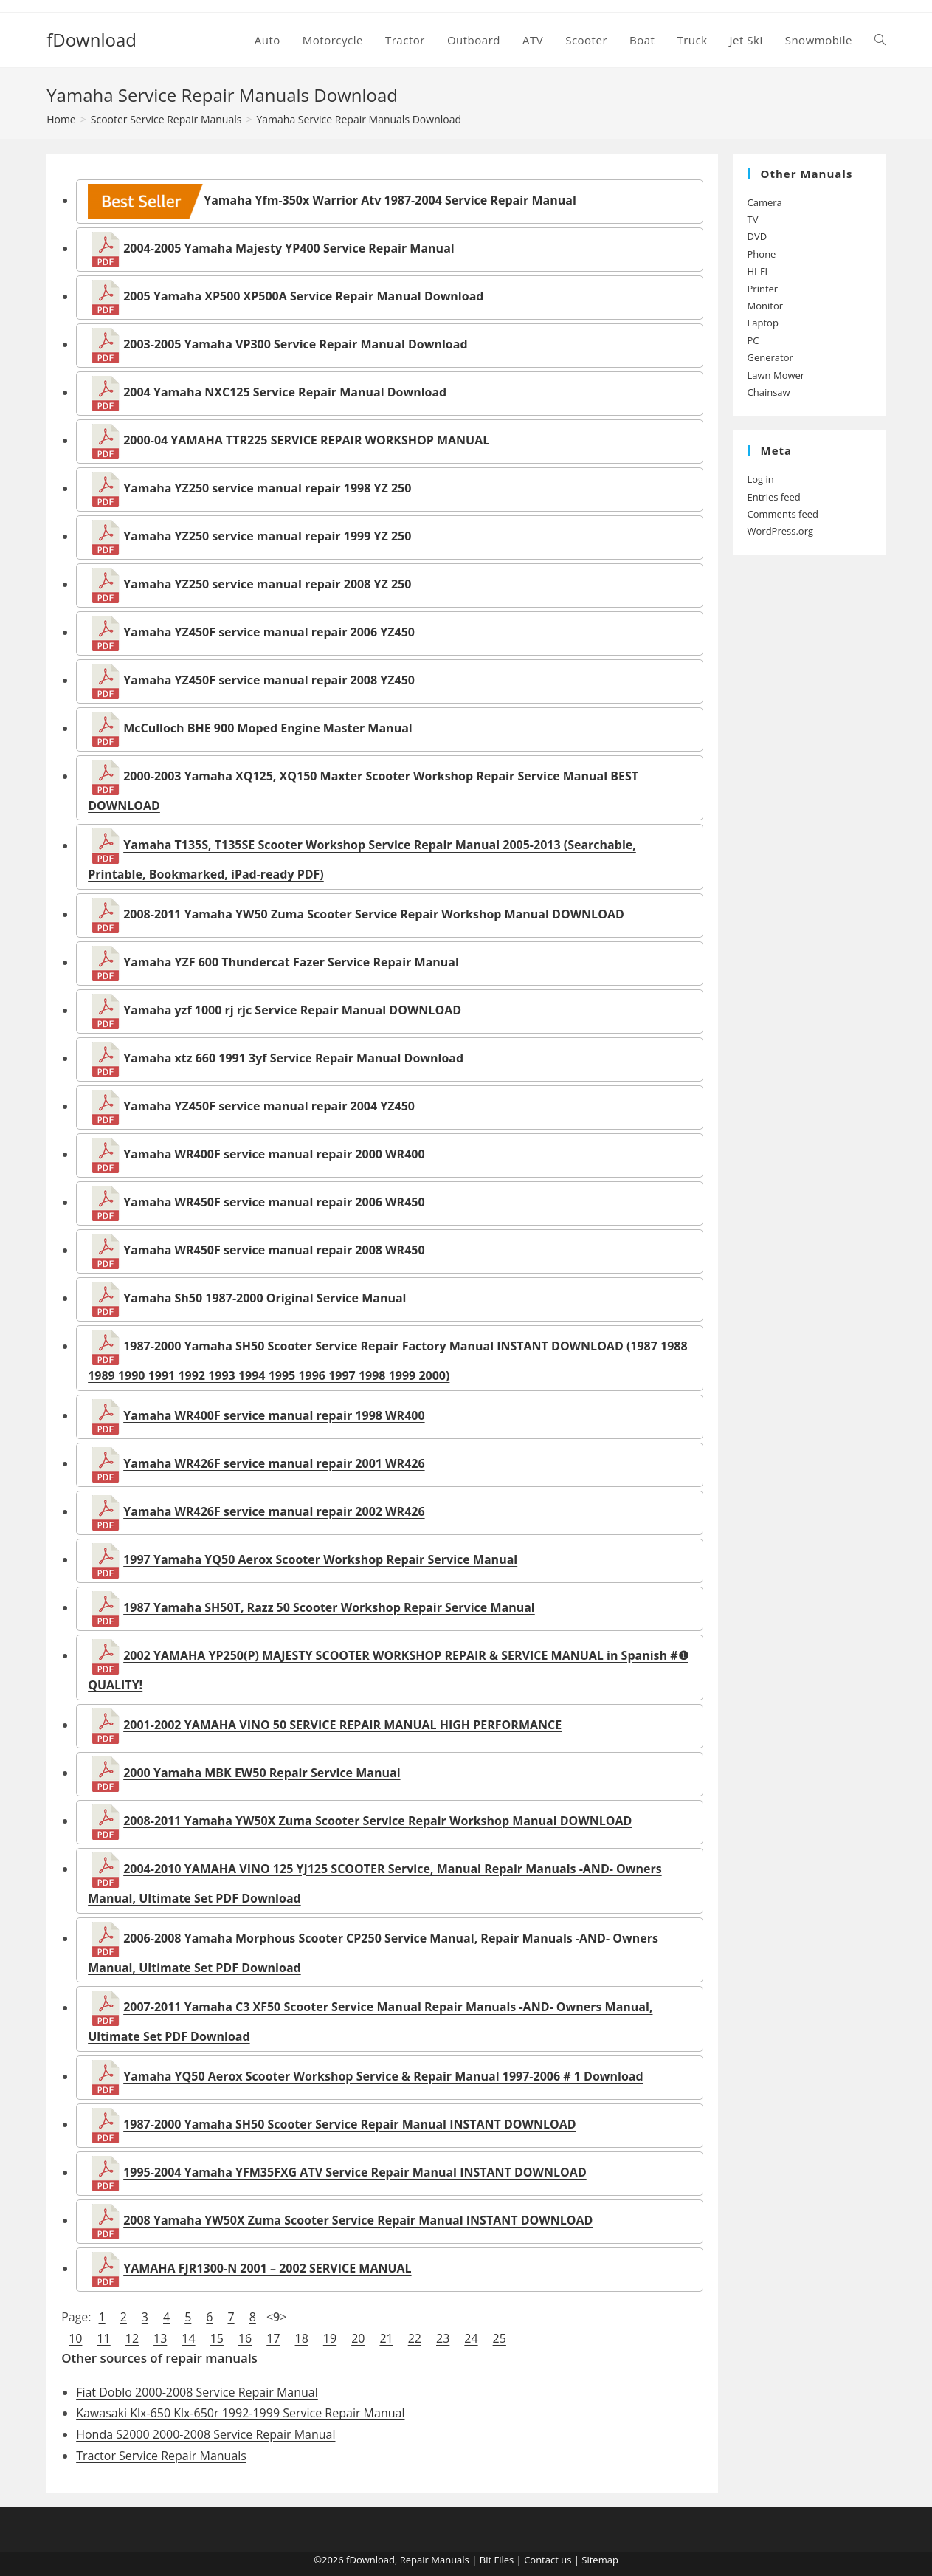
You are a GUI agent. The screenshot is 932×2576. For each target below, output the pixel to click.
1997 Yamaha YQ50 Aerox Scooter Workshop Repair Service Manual (320, 1559)
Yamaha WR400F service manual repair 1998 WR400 (273, 1415)
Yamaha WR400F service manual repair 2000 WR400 (273, 1154)
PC (753, 340)
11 (103, 2338)
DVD (757, 236)
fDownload (91, 39)
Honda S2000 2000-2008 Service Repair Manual (205, 2434)
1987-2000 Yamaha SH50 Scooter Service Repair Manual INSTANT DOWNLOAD (349, 2124)
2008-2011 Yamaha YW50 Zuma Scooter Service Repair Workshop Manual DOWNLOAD (373, 914)
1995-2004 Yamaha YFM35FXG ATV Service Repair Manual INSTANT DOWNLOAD (355, 2172)
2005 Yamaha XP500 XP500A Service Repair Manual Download (303, 296)
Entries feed (774, 497)
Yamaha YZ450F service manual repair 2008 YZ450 (269, 680)
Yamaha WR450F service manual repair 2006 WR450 (273, 1202)
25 (499, 2338)
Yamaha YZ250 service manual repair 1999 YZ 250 (267, 536)
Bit (485, 2559)
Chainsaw (769, 392)
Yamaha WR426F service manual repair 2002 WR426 (273, 1511)
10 (75, 2338)
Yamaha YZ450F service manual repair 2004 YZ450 (269, 1106)
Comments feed (783, 514)
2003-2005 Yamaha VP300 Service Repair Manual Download (295, 344)
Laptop (763, 322)
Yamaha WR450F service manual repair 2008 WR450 (273, 1250)
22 (414, 2338)
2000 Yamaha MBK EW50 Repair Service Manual (261, 1773)
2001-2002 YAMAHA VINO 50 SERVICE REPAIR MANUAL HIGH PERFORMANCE (342, 1725)
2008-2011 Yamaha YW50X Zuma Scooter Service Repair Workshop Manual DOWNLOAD (377, 1821)
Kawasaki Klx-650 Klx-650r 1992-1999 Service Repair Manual (240, 2413)
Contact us (547, 2559)
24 (470, 2338)
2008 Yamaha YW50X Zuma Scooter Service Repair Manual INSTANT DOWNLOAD (358, 2220)
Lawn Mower (776, 375)
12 (132, 2338)
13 (160, 2338)
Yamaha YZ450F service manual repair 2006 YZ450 (269, 632)
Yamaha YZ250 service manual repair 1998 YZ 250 (267, 488)
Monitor (766, 305)
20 (358, 2338)
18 (301, 2338)
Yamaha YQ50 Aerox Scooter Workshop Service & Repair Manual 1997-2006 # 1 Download (383, 2076)
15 (217, 2338)
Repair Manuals (434, 2559)
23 (442, 2338)
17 (273, 2338)
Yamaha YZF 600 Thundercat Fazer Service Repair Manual (291, 962)
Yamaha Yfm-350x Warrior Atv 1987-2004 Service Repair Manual (332, 200)
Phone (762, 254)
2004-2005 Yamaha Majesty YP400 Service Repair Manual (289, 248)
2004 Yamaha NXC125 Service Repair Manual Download (284, 392)
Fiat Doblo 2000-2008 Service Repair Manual (197, 2392)
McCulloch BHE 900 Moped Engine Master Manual (268, 728)
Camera (765, 202)
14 (188, 2338)
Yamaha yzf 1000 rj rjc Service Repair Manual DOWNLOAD (292, 1010)
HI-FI (758, 271)
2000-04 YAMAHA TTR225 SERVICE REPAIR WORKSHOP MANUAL (306, 440)
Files (504, 2559)
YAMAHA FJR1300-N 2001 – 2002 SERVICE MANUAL (267, 2268)
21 (386, 2338)
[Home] (61, 119)
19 (329, 2338)
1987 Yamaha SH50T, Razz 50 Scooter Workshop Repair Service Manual (329, 1607)
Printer (763, 288)
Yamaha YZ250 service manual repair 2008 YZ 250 (267, 584)
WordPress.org (781, 530)
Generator (770, 357)
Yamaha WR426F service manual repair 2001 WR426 (273, 1463)
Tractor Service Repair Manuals (161, 2456)
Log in (761, 479)
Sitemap (599, 2559)
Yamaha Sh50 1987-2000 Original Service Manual (264, 1298)
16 (245, 2338)
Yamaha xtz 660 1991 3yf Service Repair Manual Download (293, 1058)
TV (753, 219)
